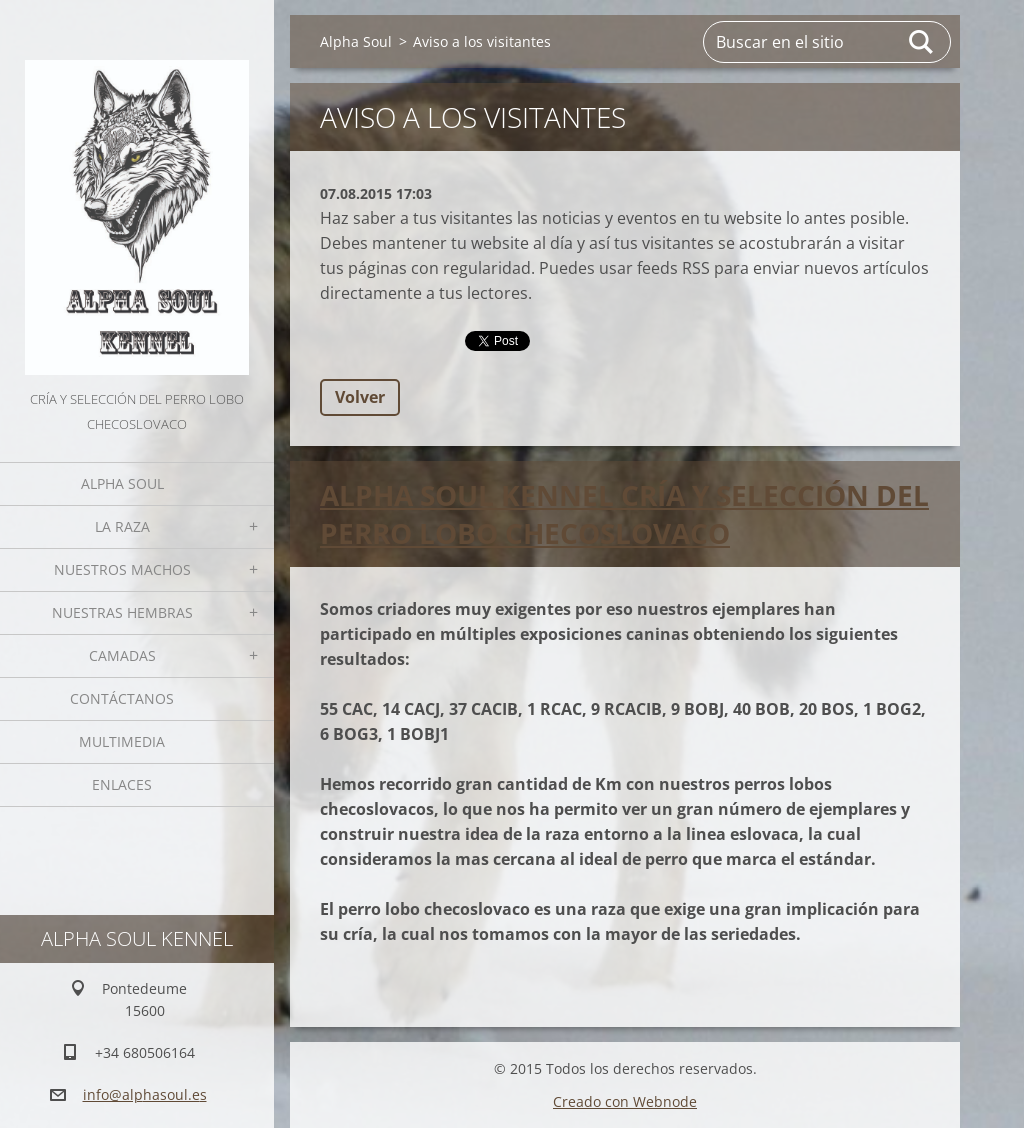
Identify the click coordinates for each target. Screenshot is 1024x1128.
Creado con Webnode (625, 1101)
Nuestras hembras (122, 612)
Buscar (922, 42)
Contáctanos (122, 698)
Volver (360, 397)
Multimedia (122, 741)
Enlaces (122, 784)
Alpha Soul (122, 483)
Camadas (122, 655)
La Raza (122, 526)
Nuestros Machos (122, 569)
